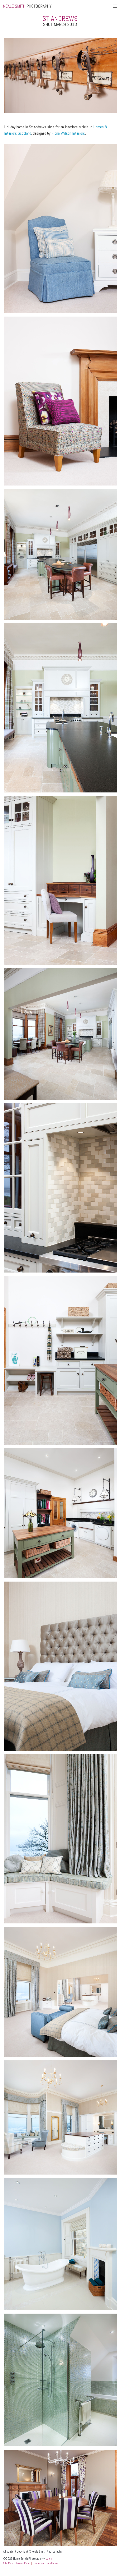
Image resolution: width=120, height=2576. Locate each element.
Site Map (8, 2563)
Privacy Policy (23, 2563)
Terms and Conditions (46, 2563)
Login (49, 2559)
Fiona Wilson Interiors (68, 133)
